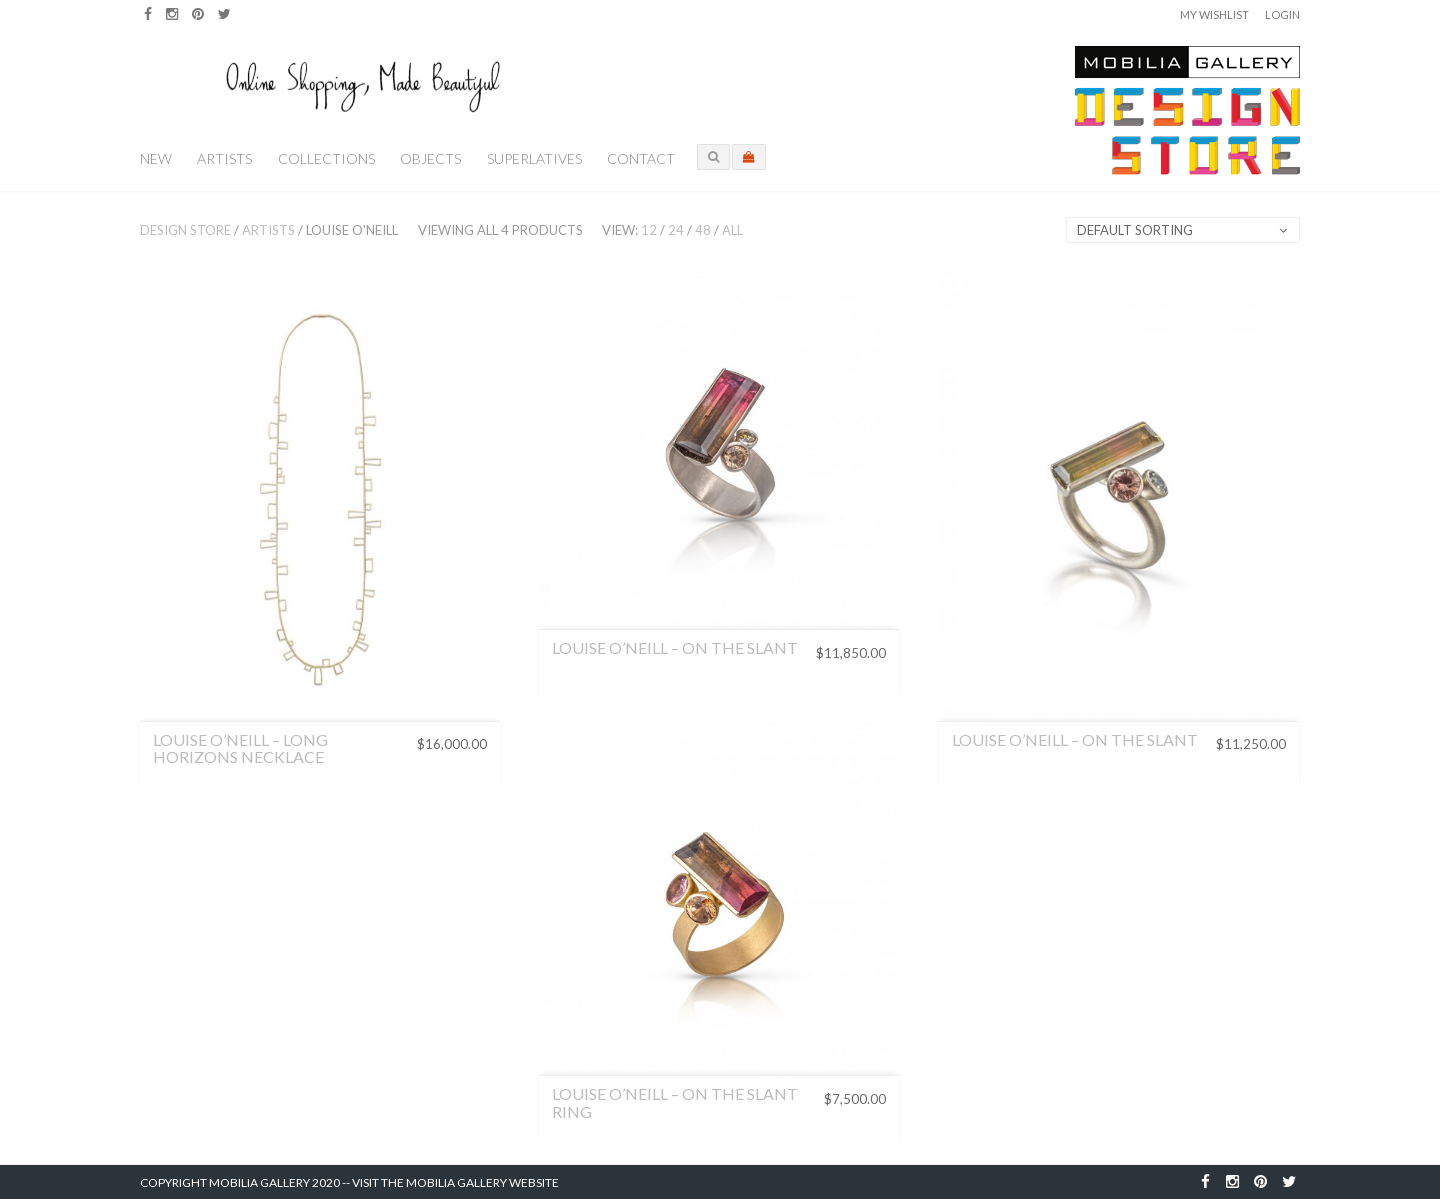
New (156, 158)
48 (703, 230)
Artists (224, 158)
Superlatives (534, 158)
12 (649, 230)
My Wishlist (1214, 14)
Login (1282, 14)
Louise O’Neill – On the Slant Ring (675, 1102)
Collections (326, 158)
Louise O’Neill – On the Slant (675, 647)
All (732, 230)
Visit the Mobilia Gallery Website (455, 1182)
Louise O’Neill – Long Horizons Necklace (240, 748)
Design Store (185, 230)
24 (676, 230)
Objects (430, 158)
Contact (641, 158)
